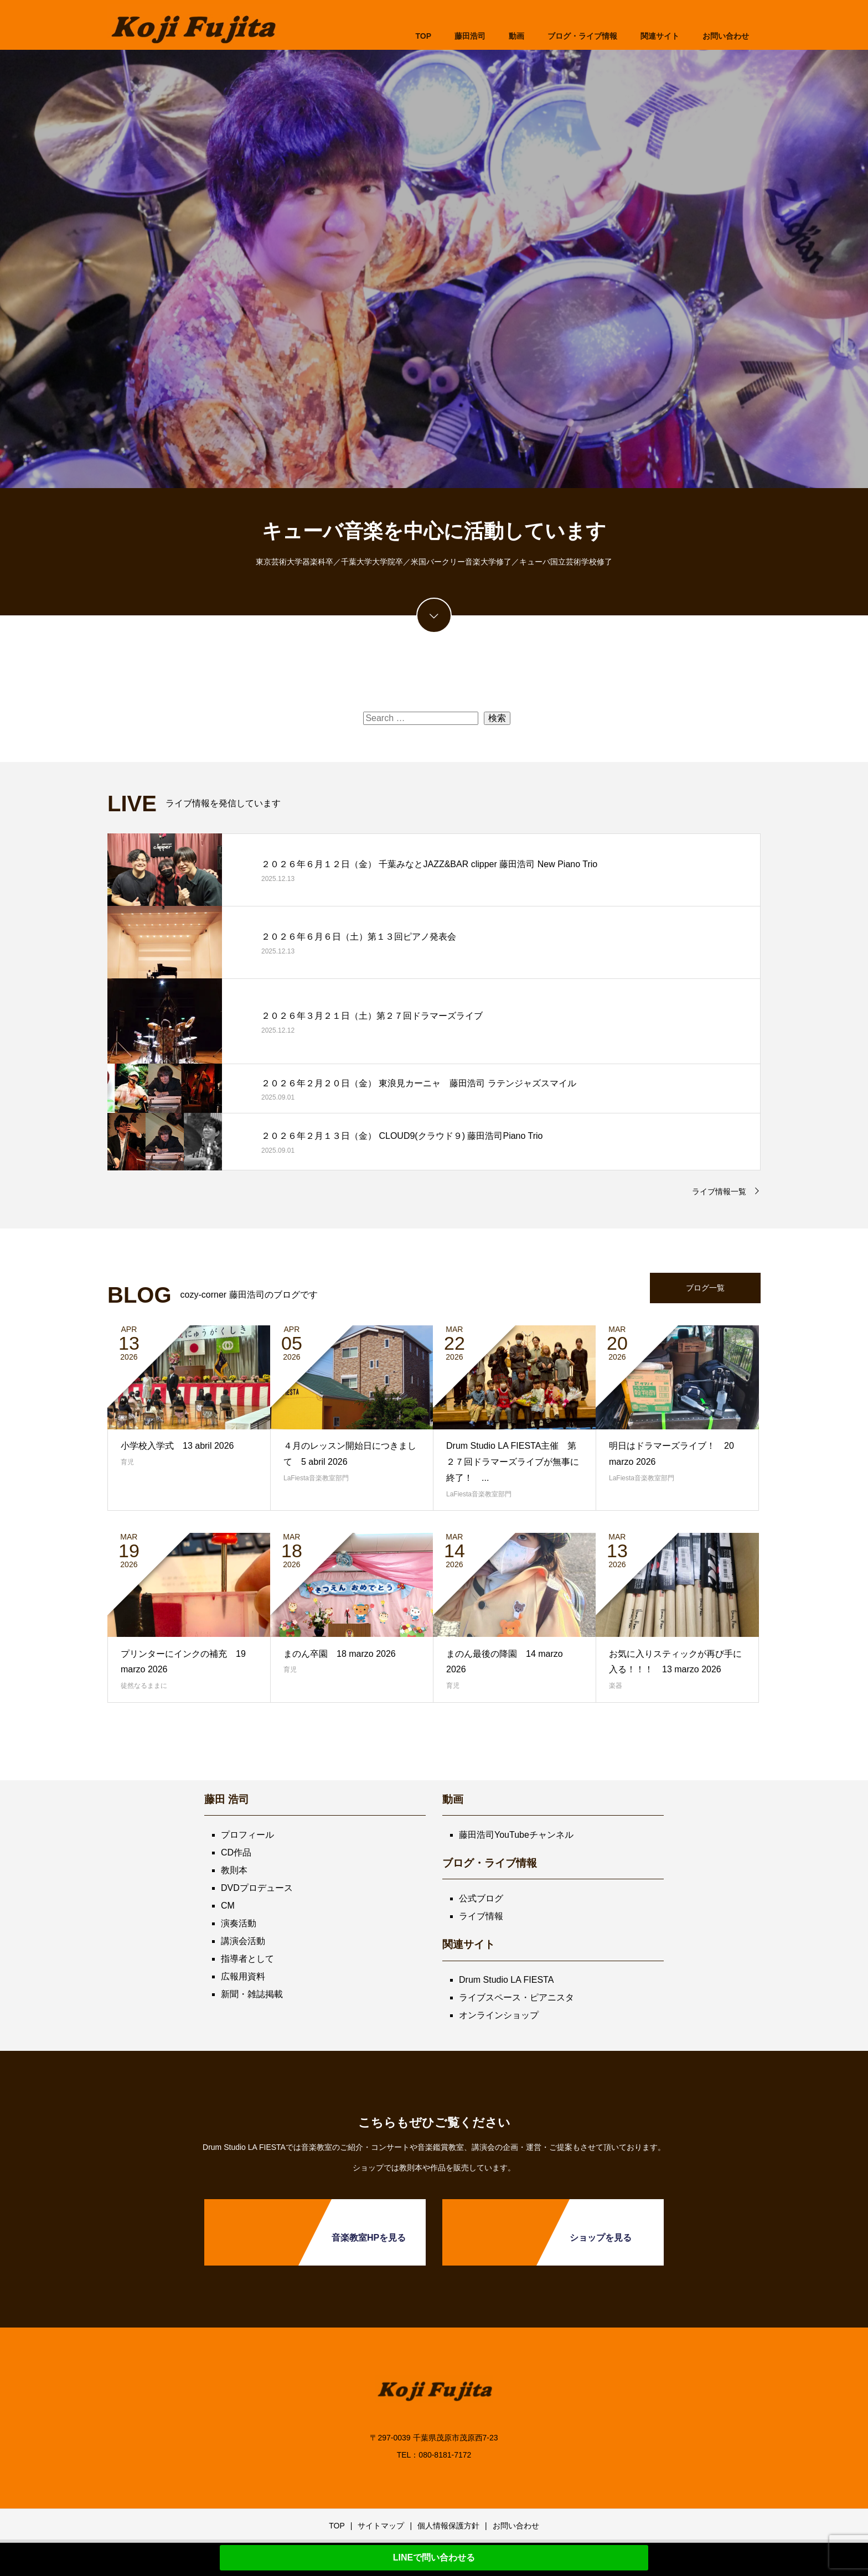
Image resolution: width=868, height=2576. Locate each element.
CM (228, 1905)
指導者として (247, 1958)
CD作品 (236, 1852)
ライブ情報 (481, 1916)
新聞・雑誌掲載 (252, 1994)
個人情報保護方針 (448, 2525)
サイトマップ (381, 2525)
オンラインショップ (499, 2015)
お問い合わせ (516, 2525)
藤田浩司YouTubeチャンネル (516, 1834)
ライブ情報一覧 (719, 1191)
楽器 (615, 1685)
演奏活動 (238, 1923)
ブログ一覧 (705, 1287)
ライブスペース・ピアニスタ (516, 1997)
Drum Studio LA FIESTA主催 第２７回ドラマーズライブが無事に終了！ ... (512, 1462)
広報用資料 (243, 1976)
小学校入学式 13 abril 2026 (177, 1445)
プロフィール (247, 1834)
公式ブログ (481, 1898)
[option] (434, 244)
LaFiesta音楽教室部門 (316, 1478)
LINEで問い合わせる (434, 2557)
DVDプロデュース (257, 1888)
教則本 (234, 1870)
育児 (127, 1462)
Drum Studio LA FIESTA (506, 1979)
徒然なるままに (144, 1685)
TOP (423, 36)
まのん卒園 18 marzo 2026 (339, 1653)
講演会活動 (243, 1941)
